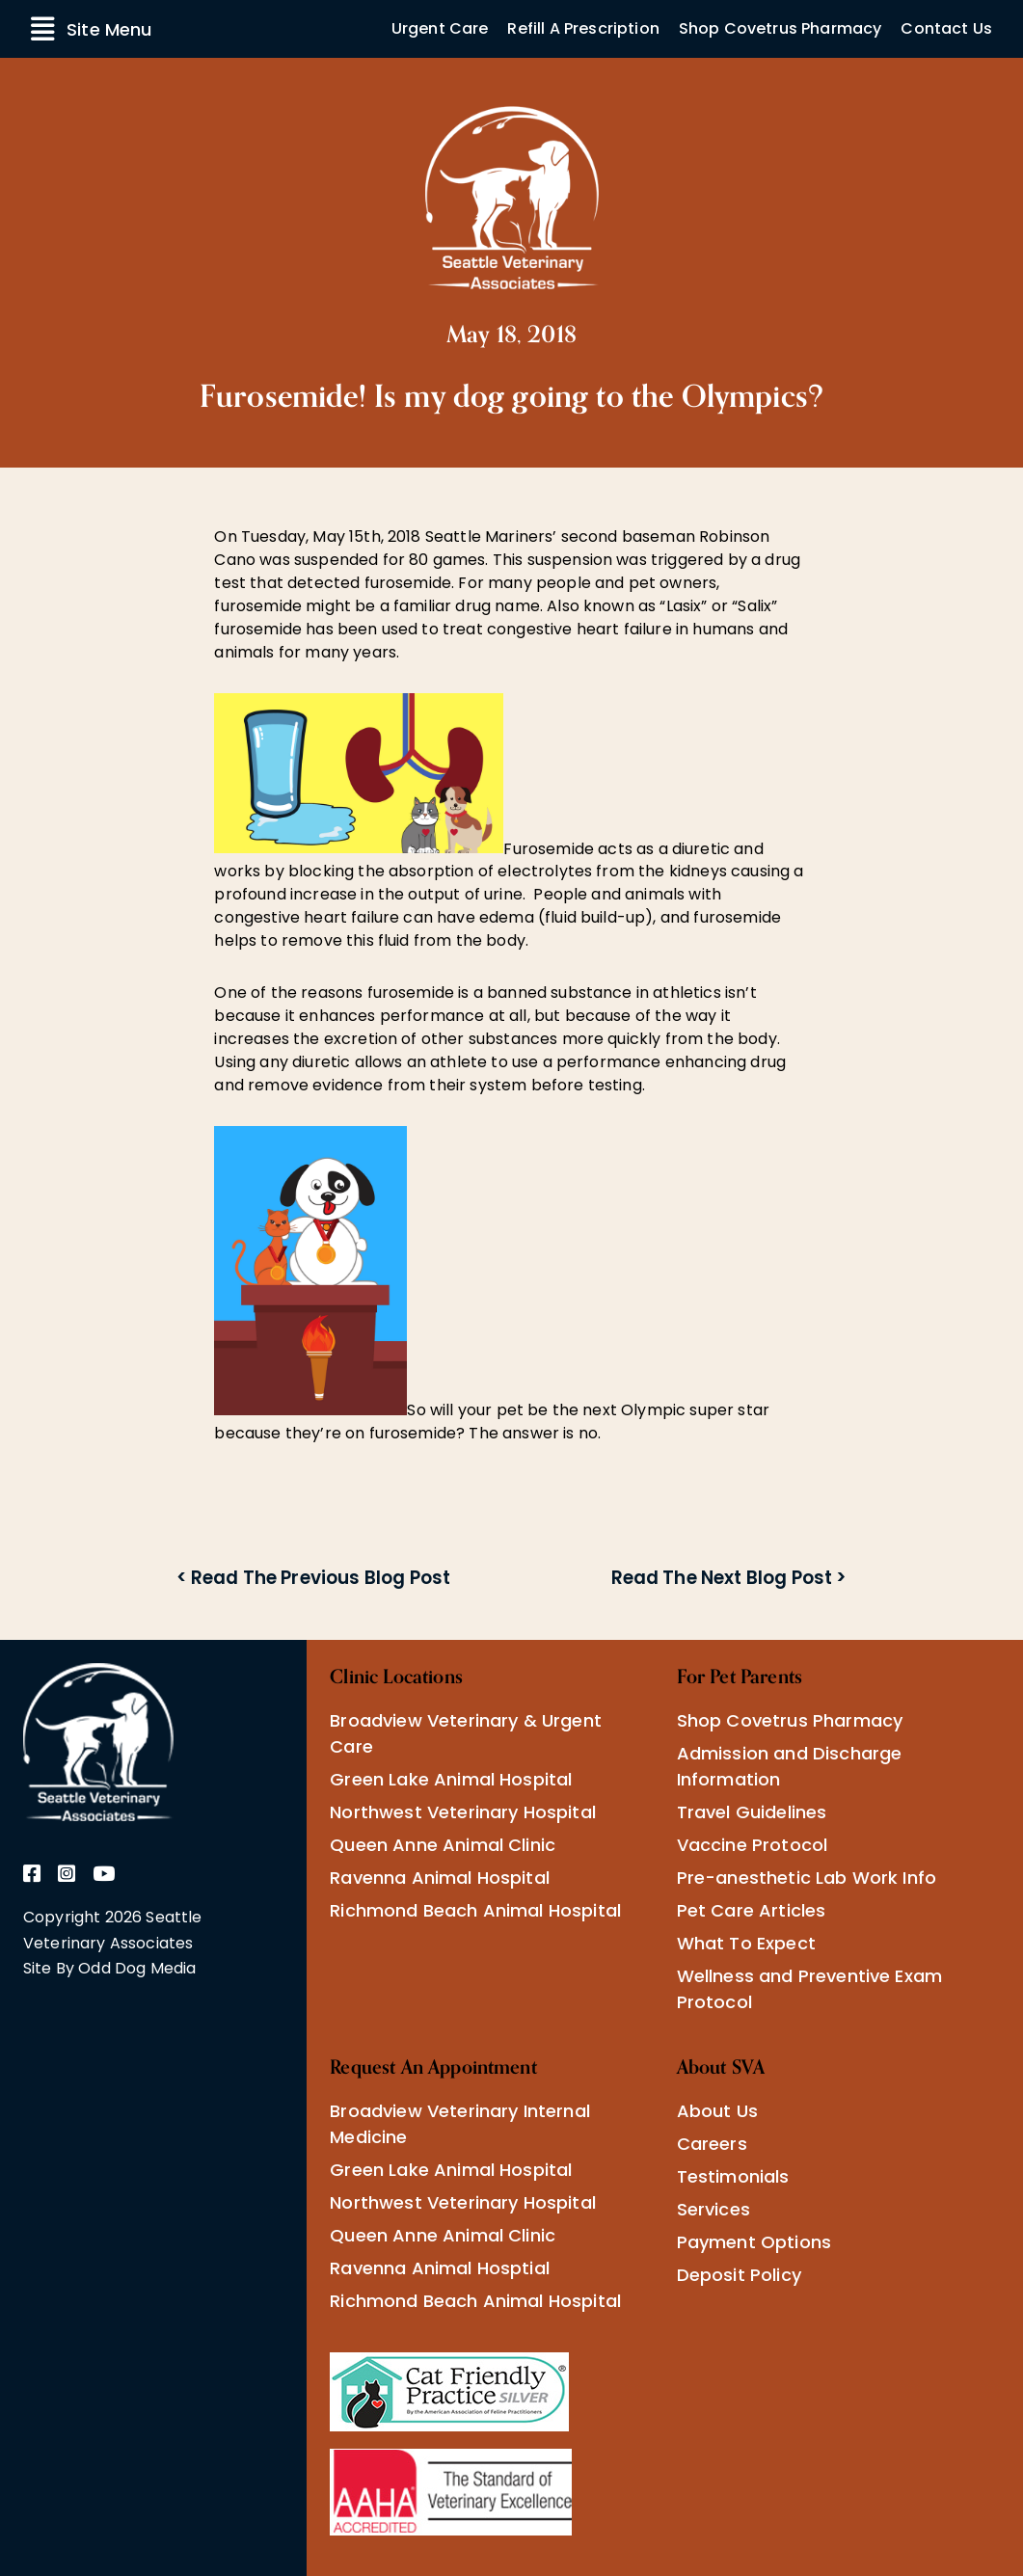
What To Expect (746, 1943)
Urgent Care (440, 28)
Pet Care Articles (751, 1910)
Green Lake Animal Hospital (451, 1779)
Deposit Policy (739, 2275)
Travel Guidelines (752, 1812)
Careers (712, 2144)
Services (713, 2209)
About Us (717, 2111)
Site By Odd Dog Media (109, 1968)
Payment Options (754, 2242)
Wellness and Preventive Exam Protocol (809, 1989)
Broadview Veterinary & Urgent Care (466, 1733)
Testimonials (733, 2176)
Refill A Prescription (583, 28)
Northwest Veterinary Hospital (463, 1812)
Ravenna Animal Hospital (440, 1877)
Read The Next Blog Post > (729, 1578)
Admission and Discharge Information (789, 1766)
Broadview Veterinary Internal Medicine (460, 2124)
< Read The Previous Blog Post (313, 1578)
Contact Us (946, 28)
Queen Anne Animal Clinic (442, 1845)
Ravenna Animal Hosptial (440, 2268)
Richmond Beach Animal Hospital (475, 1910)
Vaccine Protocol (752, 1845)
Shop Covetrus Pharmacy (780, 28)
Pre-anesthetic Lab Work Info (806, 1877)
